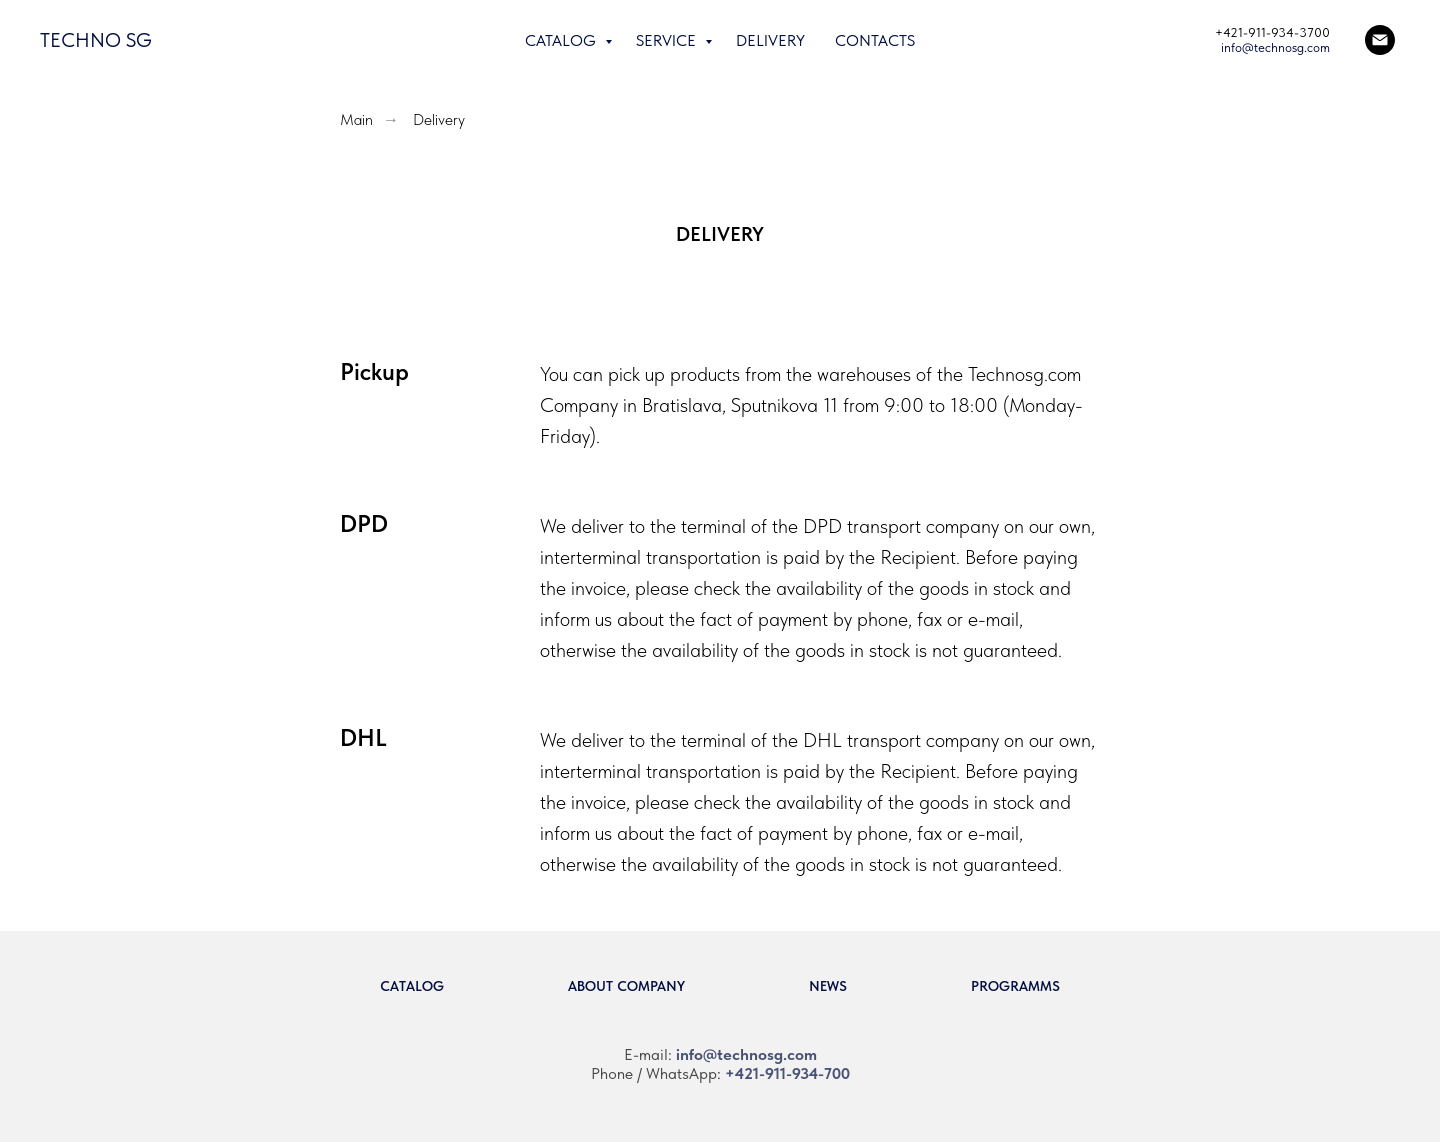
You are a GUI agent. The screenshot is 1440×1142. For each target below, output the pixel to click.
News (828, 986)
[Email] (1380, 40)
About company (626, 986)
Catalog (562, 40)
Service (668, 40)
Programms (1015, 986)
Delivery (770, 40)
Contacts (875, 40)
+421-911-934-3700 (1272, 32)
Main (356, 119)
